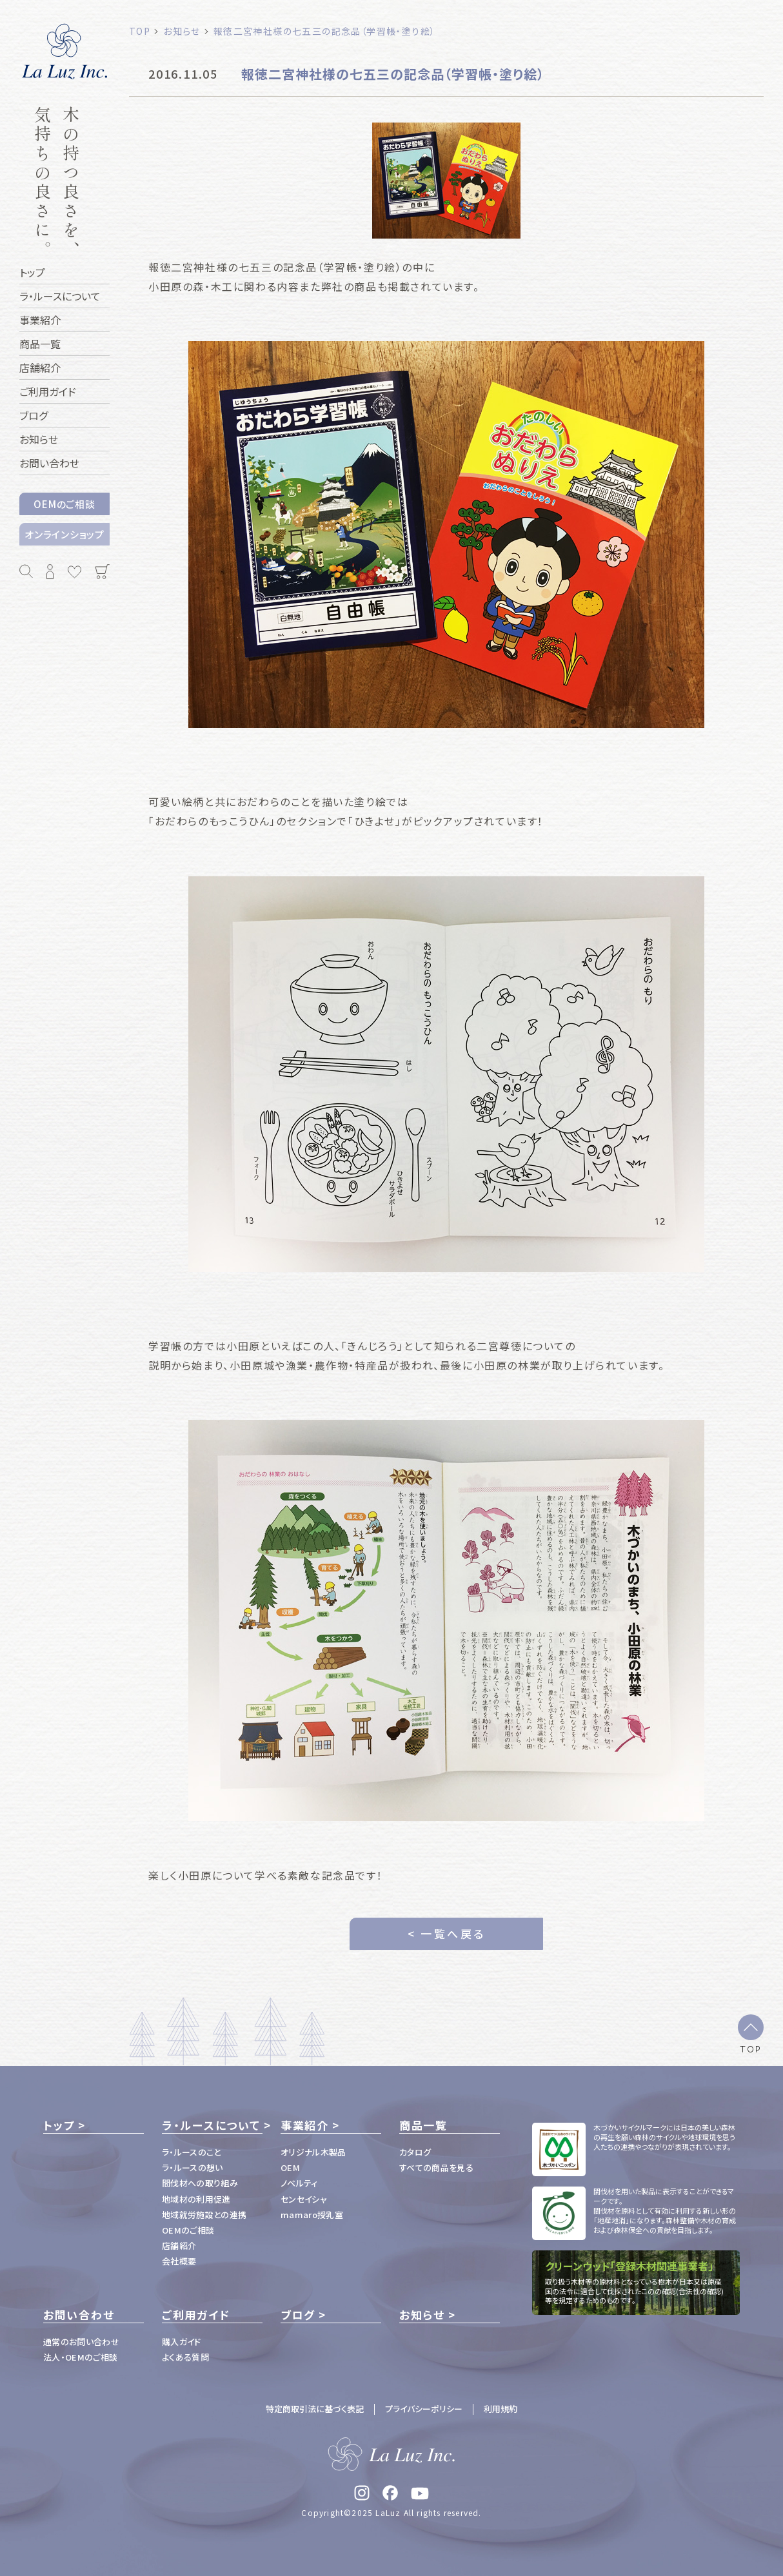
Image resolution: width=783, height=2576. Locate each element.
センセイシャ (304, 2199)
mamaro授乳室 (312, 2214)
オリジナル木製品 (313, 2152)
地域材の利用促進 (196, 2199)
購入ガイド (181, 2341)
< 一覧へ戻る (447, 1933)
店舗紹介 (179, 2245)
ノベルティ (299, 2183)
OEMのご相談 (64, 504)
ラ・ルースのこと (191, 2152)
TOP (751, 2048)
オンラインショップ (64, 534)
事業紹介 (305, 2125)
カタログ (415, 2152)
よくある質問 (185, 2357)
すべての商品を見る (436, 2167)
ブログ (298, 2315)
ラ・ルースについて (211, 2125)
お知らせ (422, 2315)
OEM (290, 2167)
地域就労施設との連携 (204, 2214)
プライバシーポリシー (423, 2409)
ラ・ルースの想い (192, 2167)
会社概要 (179, 2261)
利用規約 (500, 2409)
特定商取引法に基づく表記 (315, 2409)
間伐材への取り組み (200, 2183)
